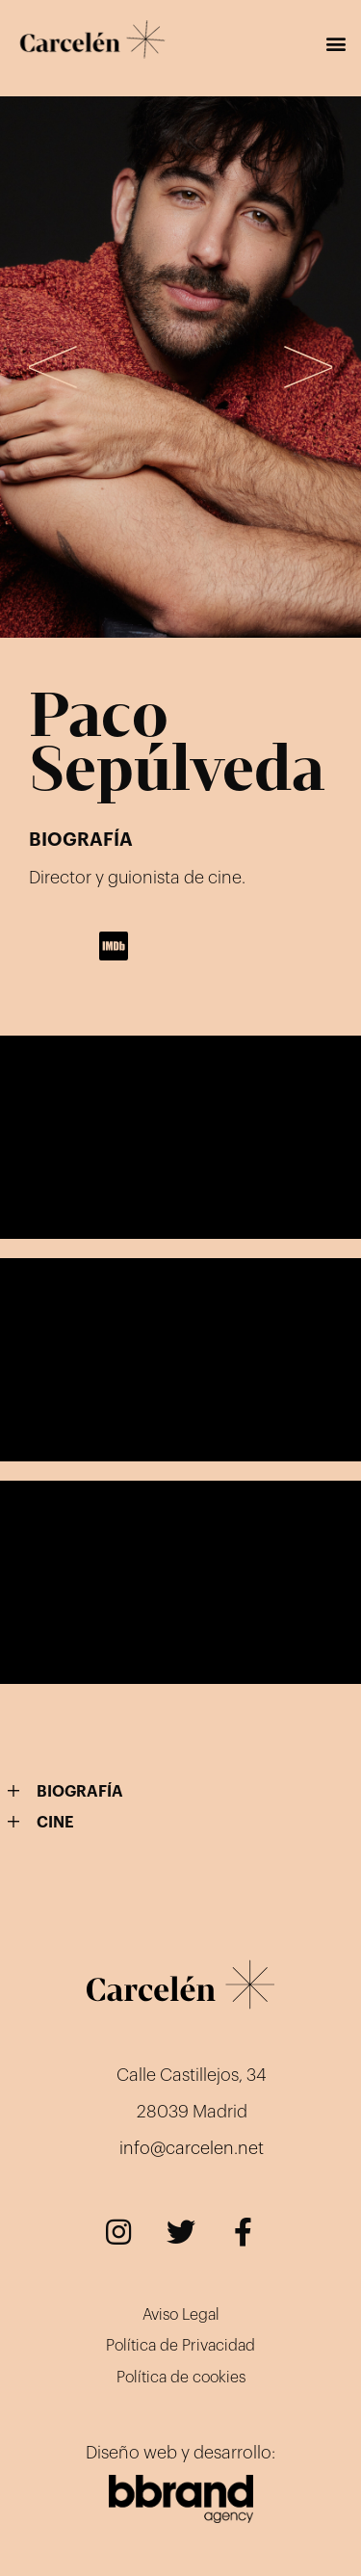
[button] (335, 44)
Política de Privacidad (180, 2345)
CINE (55, 1822)
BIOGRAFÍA (80, 1792)
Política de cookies (180, 2377)
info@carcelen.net (191, 2148)
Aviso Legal (180, 2315)
